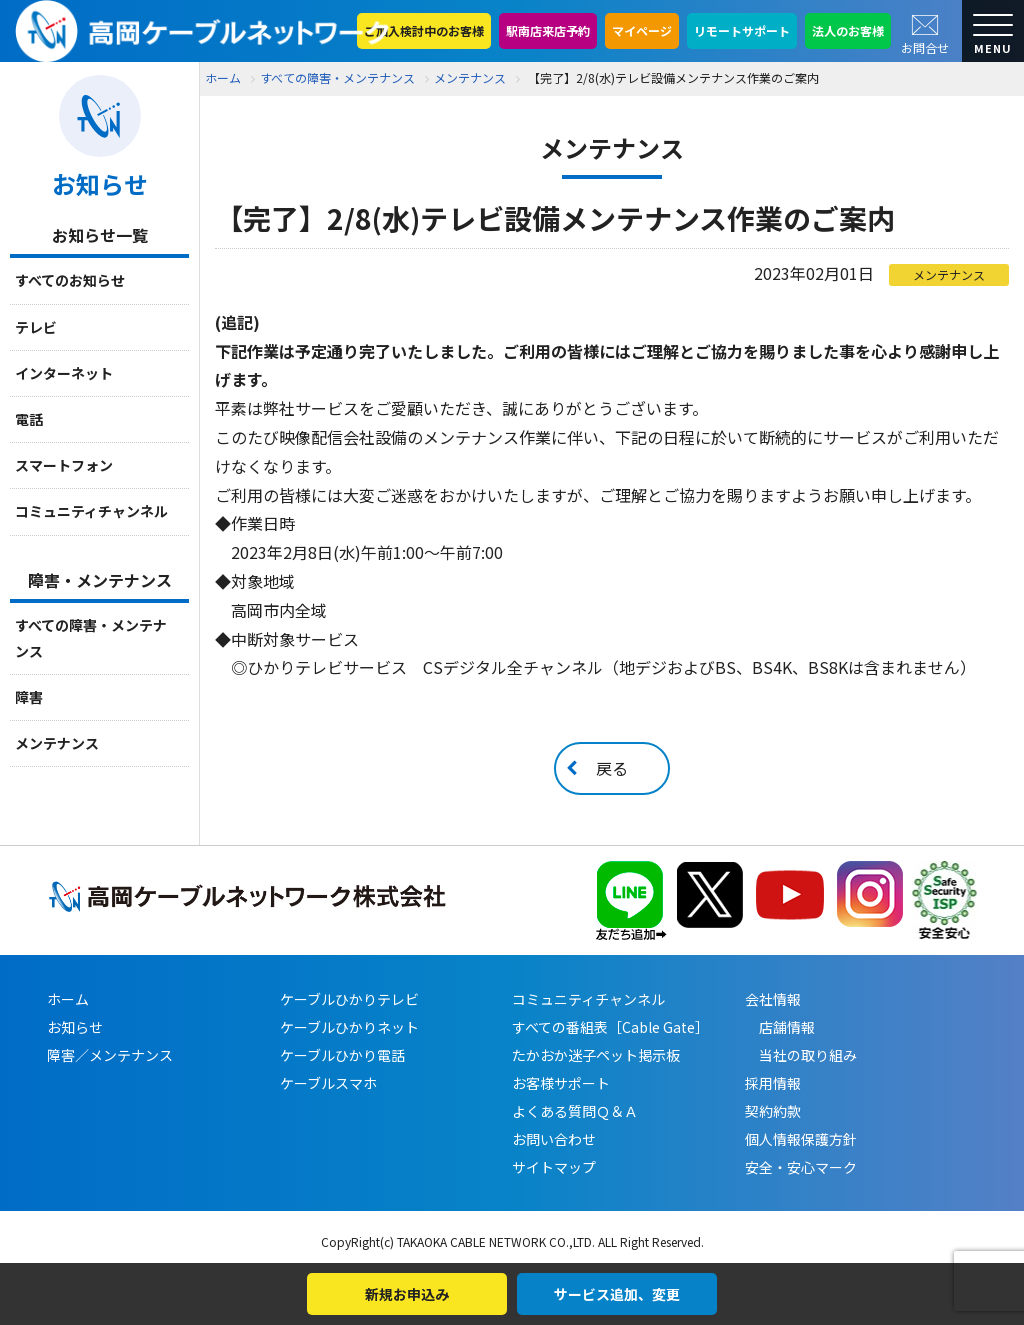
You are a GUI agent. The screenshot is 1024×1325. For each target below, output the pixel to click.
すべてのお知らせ (70, 280)
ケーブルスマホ (328, 1083)
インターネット (64, 373)
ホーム (223, 77)
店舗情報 (780, 1027)
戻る (612, 768)
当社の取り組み (801, 1055)
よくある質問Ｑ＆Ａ (575, 1111)
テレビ (36, 327)
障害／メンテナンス (110, 1055)
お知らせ (75, 1027)
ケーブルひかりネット (349, 1027)
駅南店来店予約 (548, 30)
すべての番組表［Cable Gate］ (610, 1027)
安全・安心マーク (801, 1167)
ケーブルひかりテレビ (349, 999)
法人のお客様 (848, 30)
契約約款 (773, 1111)
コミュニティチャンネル (91, 511)
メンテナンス (57, 743)
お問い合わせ (554, 1139)
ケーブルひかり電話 (342, 1055)
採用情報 (773, 1083)
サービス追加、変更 (617, 1294)
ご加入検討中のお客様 (424, 30)
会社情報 (773, 999)
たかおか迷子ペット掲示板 (596, 1055)
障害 (29, 697)
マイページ (642, 30)
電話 (29, 419)
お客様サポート (561, 1083)
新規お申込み (407, 1294)
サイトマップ (554, 1167)
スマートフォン (64, 465)
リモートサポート (742, 30)
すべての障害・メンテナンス (91, 637)
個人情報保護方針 (801, 1139)
